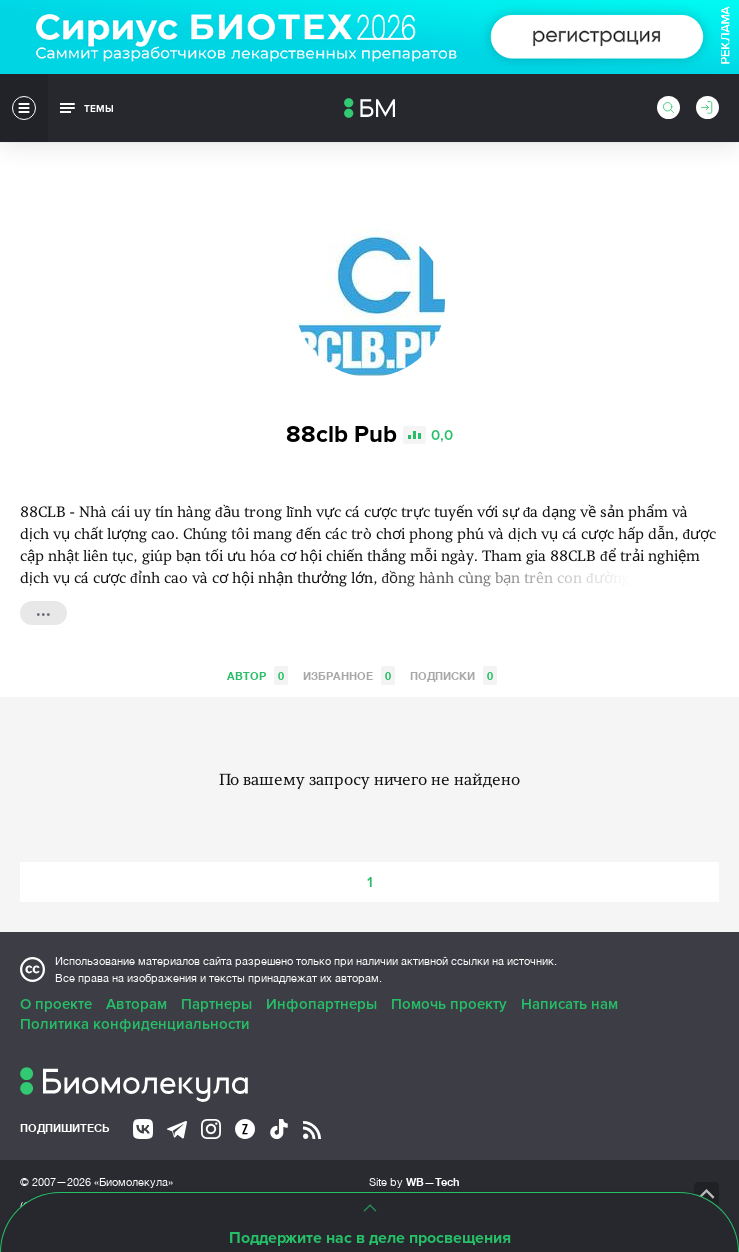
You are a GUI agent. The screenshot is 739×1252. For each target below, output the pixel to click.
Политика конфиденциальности (135, 1024)
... (43, 611)
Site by (414, 1181)
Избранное (349, 675)
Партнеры (216, 1004)
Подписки (453, 675)
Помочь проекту (449, 1004)
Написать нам (569, 1004)
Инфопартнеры (321, 1004)
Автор (257, 675)
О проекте (56, 1004)
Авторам (136, 1004)
